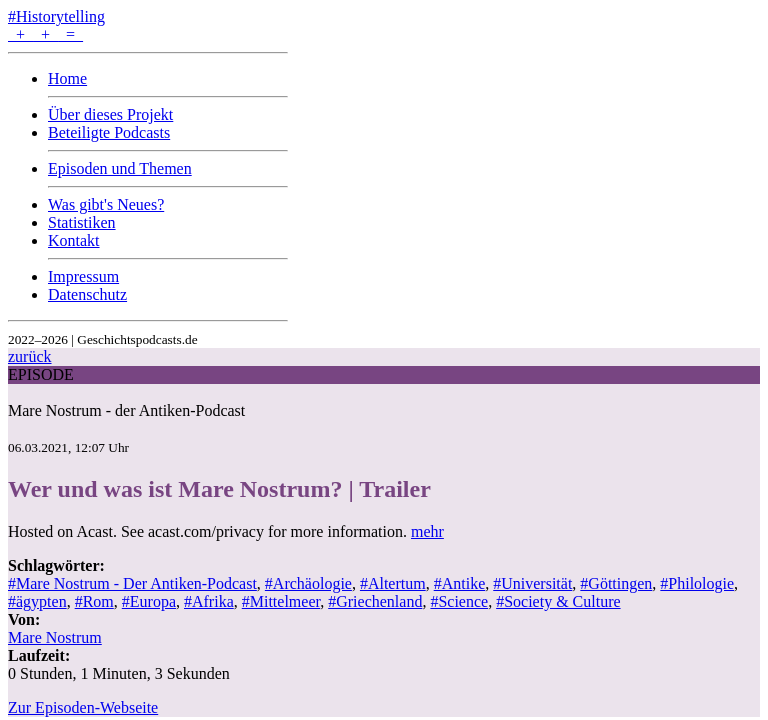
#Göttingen (616, 583)
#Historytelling (56, 16)
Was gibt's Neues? (106, 204)
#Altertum (393, 583)
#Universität (532, 583)
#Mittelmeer (281, 601)
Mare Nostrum (55, 637)
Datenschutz (87, 294)
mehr (427, 531)
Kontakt (74, 240)
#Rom (94, 601)
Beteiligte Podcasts (109, 132)
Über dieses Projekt (110, 114)
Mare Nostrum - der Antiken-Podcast (126, 410)
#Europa (149, 601)
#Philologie (697, 583)
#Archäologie (308, 583)
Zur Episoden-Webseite (83, 707)
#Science (459, 601)
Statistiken (82, 222)
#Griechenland (375, 601)
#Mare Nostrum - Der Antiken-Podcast (132, 583)
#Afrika (209, 601)
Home (67, 78)
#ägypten (37, 601)
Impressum (83, 276)
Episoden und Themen (120, 168)
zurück (30, 356)
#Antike (460, 583)
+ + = (45, 34)
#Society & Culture (558, 601)
